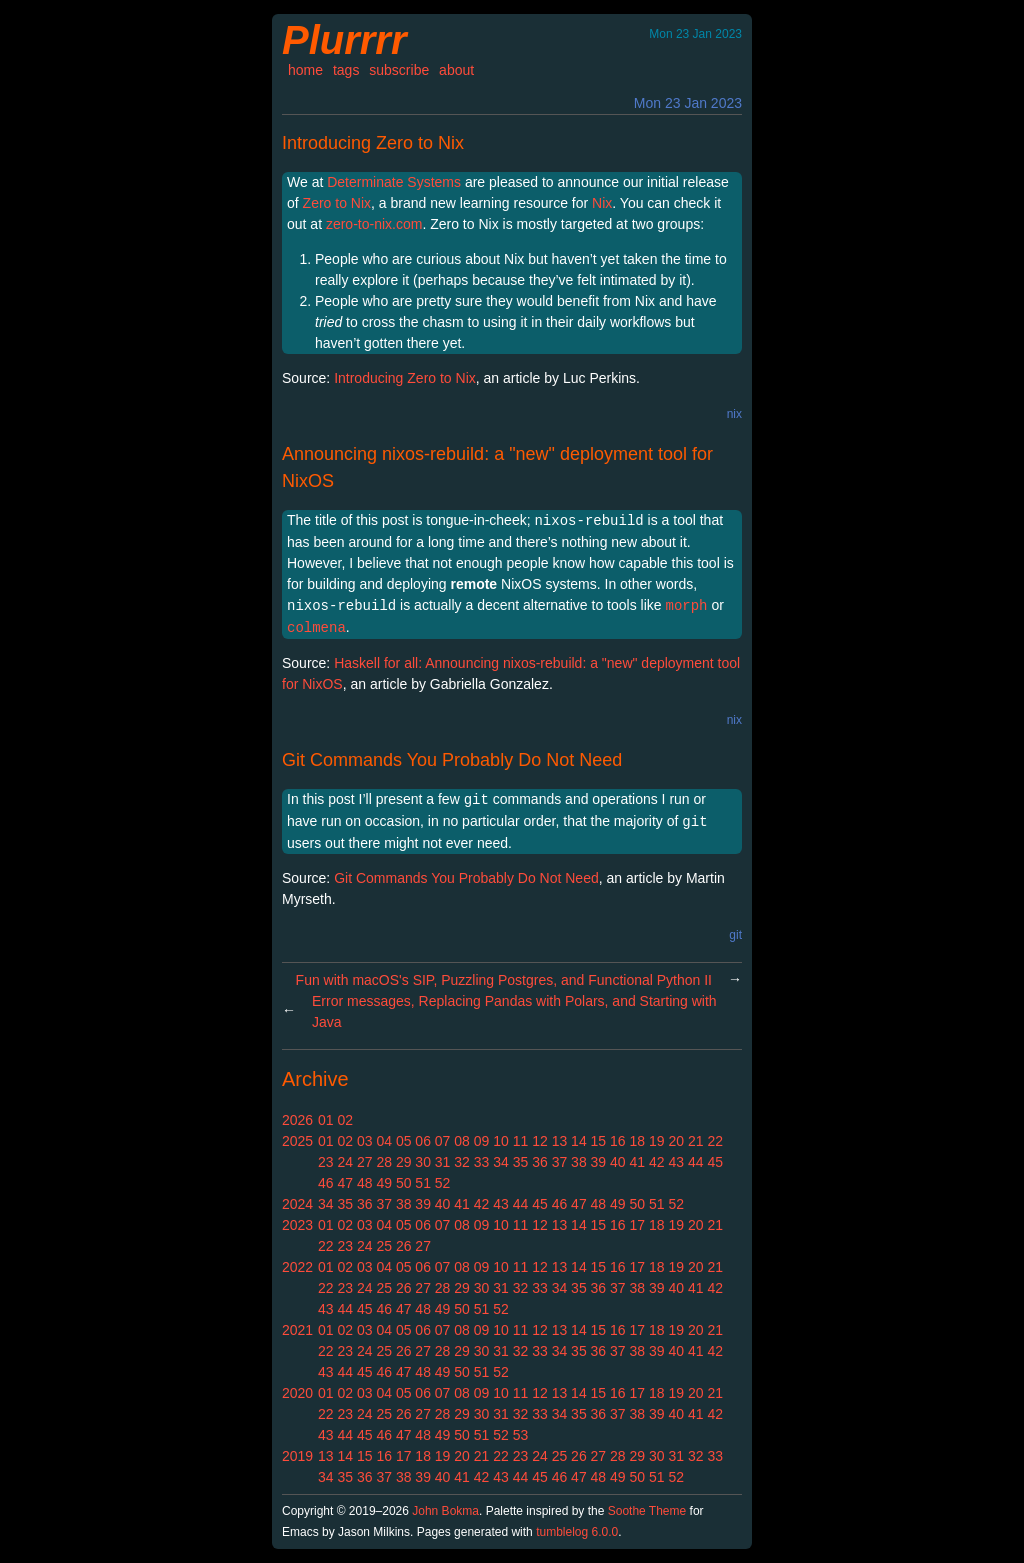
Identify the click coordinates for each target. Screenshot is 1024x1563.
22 (715, 1141)
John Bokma (445, 1511)
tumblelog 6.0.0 (577, 1532)
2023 (297, 1225)
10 (501, 1141)
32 (462, 1162)
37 (560, 1162)
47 (345, 1183)
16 (618, 1141)
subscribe (399, 70)
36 (540, 1162)
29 (404, 1162)
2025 (297, 1141)
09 (482, 1141)
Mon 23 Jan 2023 (688, 103)
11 (521, 1141)
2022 (297, 1267)
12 (540, 1141)
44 (696, 1162)
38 (579, 1162)
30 (423, 1162)
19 (657, 1141)
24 (345, 1162)
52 (443, 1183)
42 (657, 1162)
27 (365, 1162)
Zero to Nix (337, 203)
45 (715, 1162)
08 (462, 1141)
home (305, 70)
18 (638, 1141)
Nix (602, 203)
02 (345, 1120)
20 (676, 1141)
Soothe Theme (647, 1511)
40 (618, 1162)
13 (560, 1141)
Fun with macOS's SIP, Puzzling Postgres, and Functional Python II (504, 980)
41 (638, 1162)
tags (346, 70)
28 (384, 1162)
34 (501, 1162)
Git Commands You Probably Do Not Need (452, 760)
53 (521, 1435)
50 (404, 1183)
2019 (297, 1456)
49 (384, 1183)
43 (676, 1162)
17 (638, 1225)
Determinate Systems (394, 182)
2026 (297, 1120)
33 (482, 1162)
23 (326, 1162)
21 (696, 1141)
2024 (297, 1204)
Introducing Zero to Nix (373, 143)
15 (599, 1141)
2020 (297, 1393)
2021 (297, 1330)
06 (423, 1141)
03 (365, 1141)
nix (734, 414)
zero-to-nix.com (374, 224)
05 (404, 1141)
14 (579, 1141)
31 (443, 1162)
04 (384, 1141)
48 (365, 1183)
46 (326, 1183)
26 (404, 1246)
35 (521, 1162)
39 (599, 1162)
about (456, 70)
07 (443, 1141)
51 (423, 1183)
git (735, 935)
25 (384, 1246)
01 (326, 1120)
